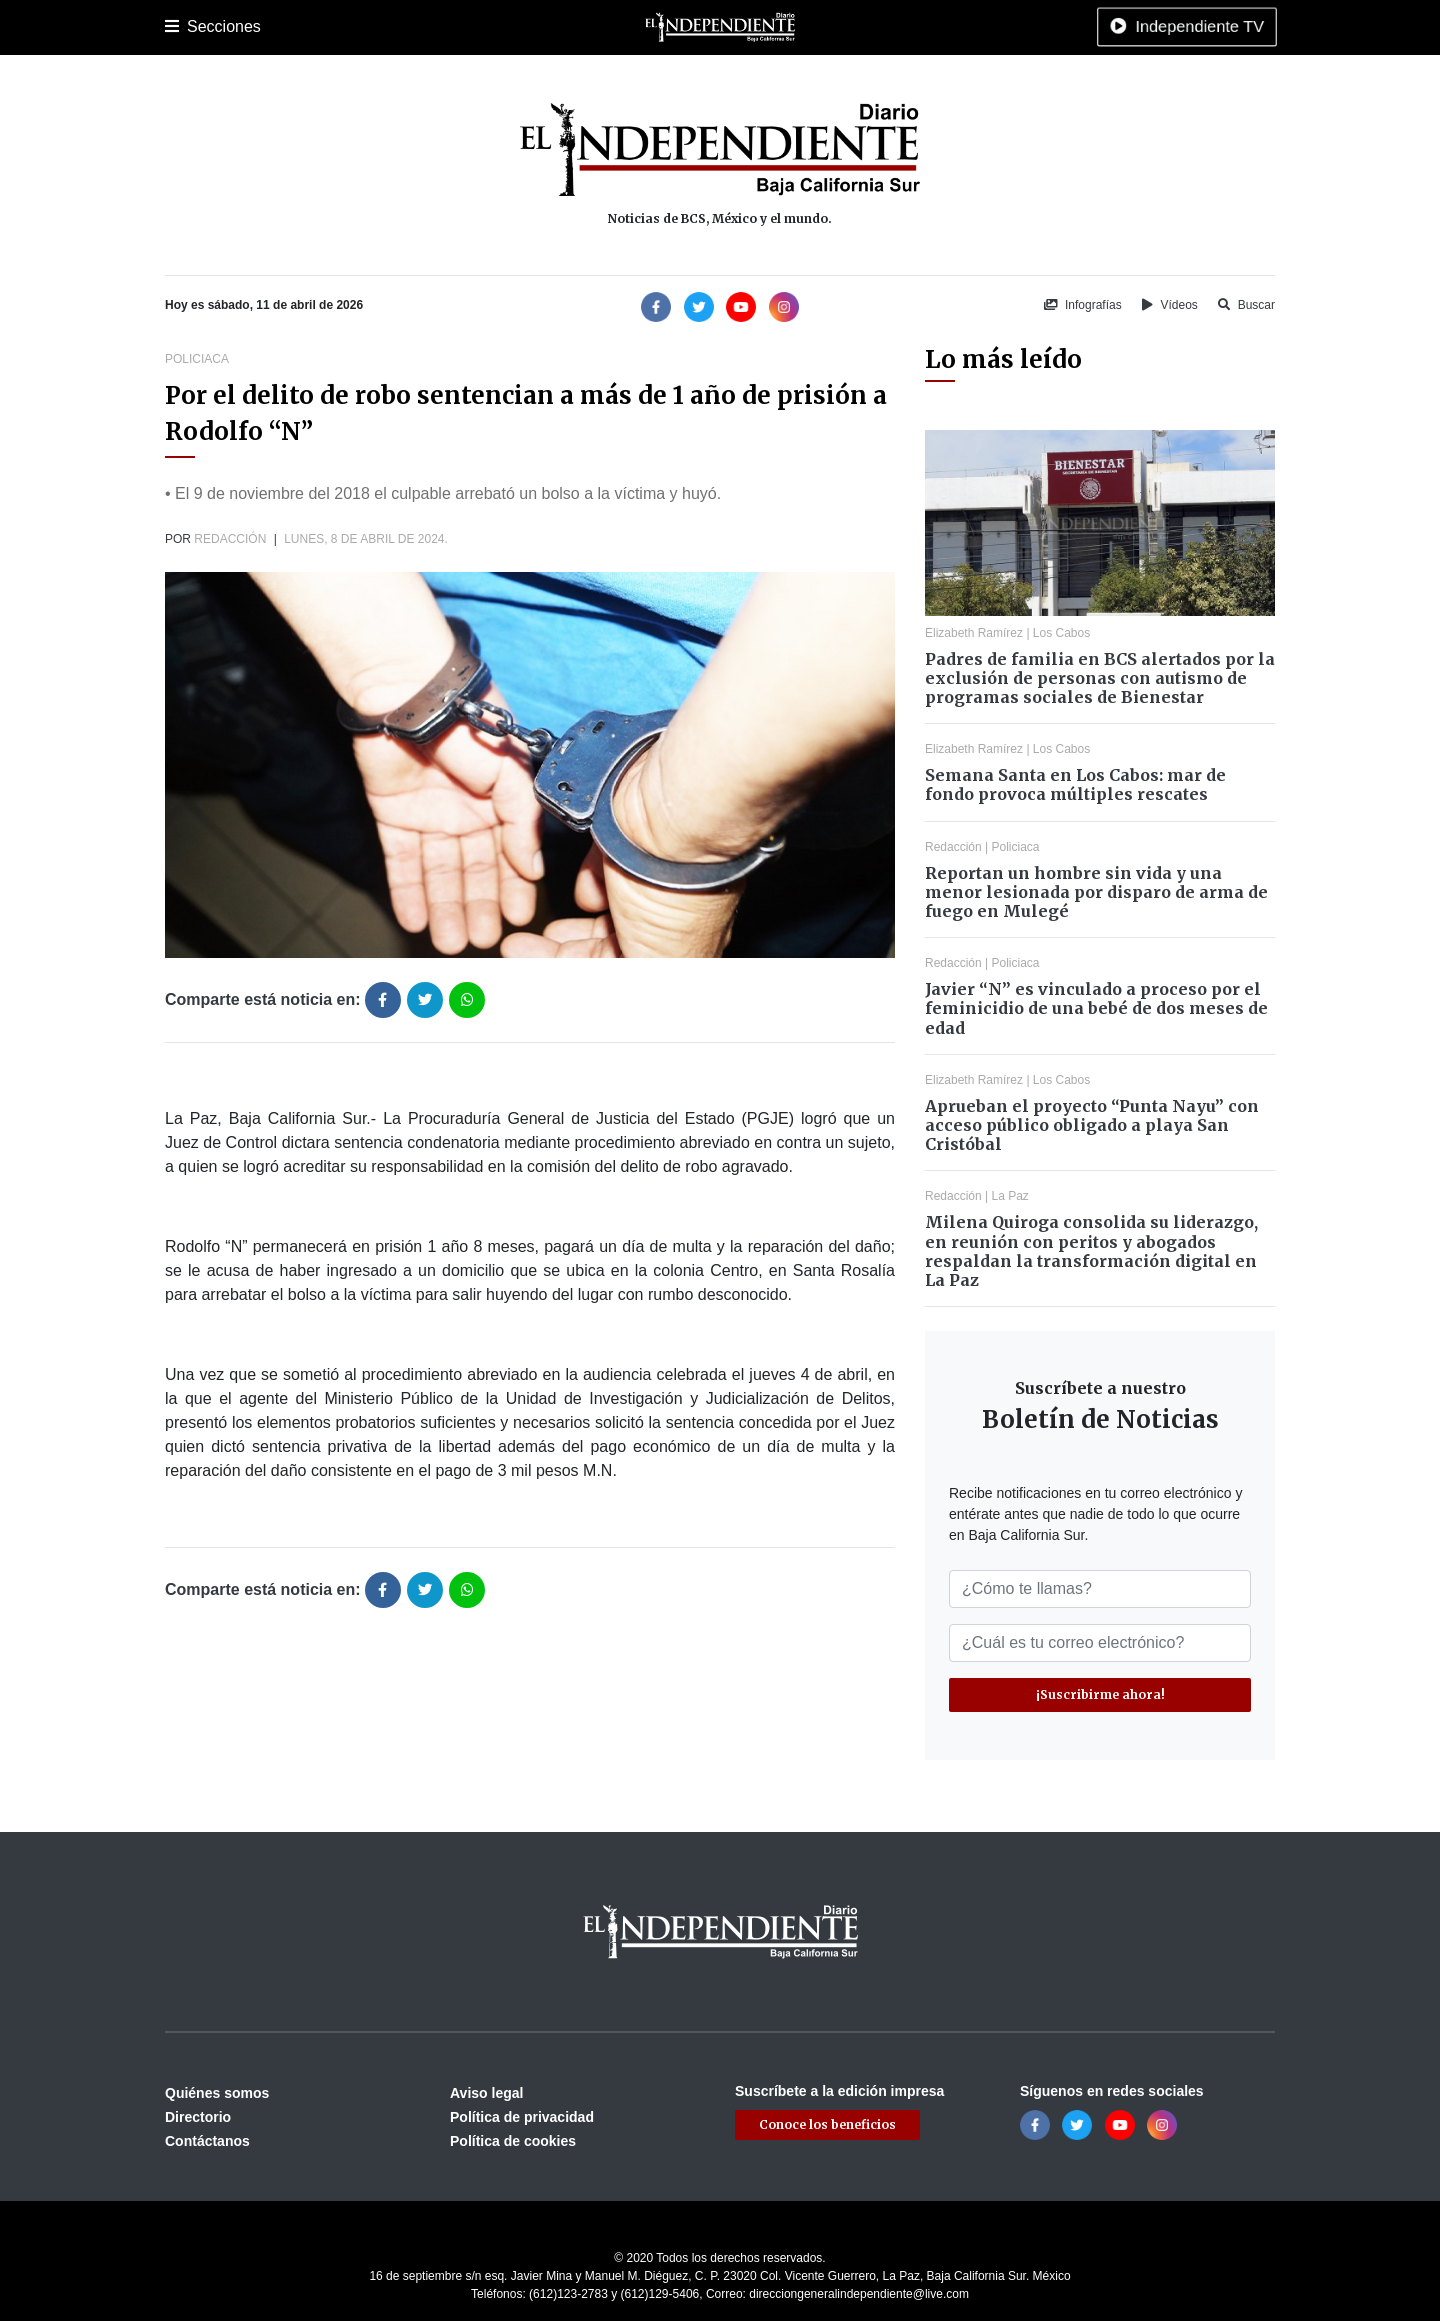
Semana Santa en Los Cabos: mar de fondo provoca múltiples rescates (1075, 784)
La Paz (252, 27)
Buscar (1246, 305)
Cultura (539, 27)
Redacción (230, 539)
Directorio (198, 2117)
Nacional (606, 27)
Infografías (1083, 305)
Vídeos (1170, 305)
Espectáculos (850, 27)
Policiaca (401, 27)
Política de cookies (513, 2141)
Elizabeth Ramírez (974, 633)
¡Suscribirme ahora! (1100, 1694)
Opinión (769, 27)
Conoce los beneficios (827, 2124)
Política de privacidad (522, 2117)
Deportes (473, 27)
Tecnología (943, 27)
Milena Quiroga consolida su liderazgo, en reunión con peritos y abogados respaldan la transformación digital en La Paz (1091, 1251)
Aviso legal (486, 2093)
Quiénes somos (217, 2093)
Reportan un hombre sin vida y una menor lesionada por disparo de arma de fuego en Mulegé (1096, 892)
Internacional (689, 27)
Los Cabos (323, 27)
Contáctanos (207, 2141)
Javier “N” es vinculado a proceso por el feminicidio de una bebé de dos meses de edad (1096, 1008)
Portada (189, 27)
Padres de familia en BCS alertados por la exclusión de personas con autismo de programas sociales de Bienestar (1100, 678)
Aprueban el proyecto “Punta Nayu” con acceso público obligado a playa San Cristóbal (1092, 1125)
